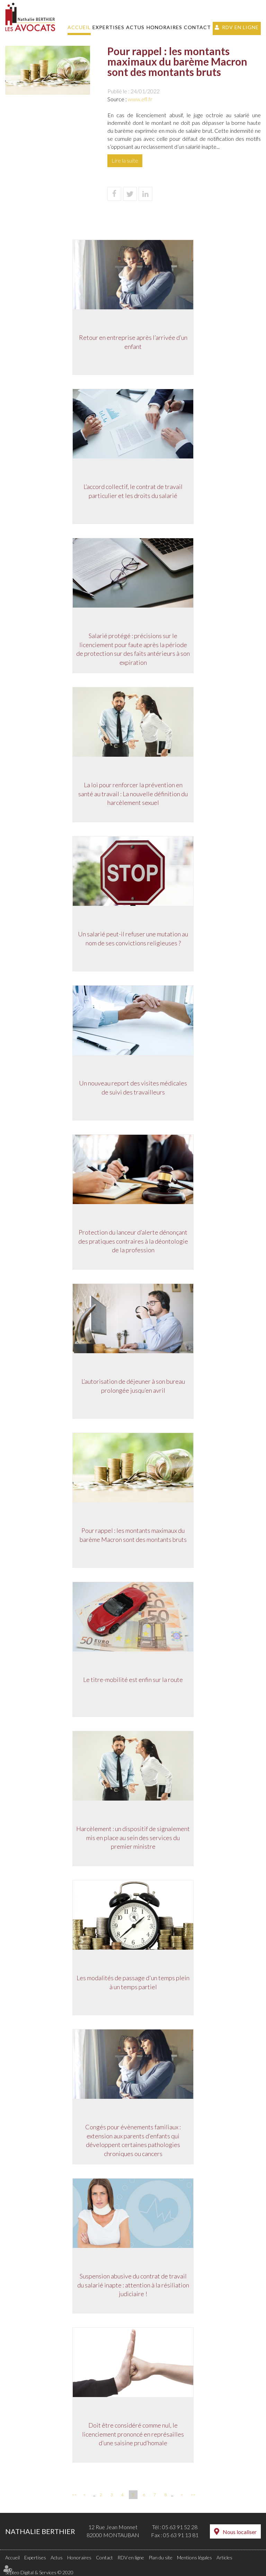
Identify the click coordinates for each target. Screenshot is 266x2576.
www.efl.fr (140, 99)
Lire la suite (125, 160)
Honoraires (164, 27)
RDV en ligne (240, 27)
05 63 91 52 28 (179, 2527)
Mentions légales (194, 2557)
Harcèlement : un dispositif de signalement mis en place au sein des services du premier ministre (133, 1838)
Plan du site (160, 2557)
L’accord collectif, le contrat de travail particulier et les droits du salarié (133, 491)
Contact (197, 27)
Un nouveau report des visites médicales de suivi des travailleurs (133, 1088)
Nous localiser (240, 2531)
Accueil (79, 27)
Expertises (108, 27)
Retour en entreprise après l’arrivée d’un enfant (133, 342)
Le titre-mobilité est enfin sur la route (133, 1680)
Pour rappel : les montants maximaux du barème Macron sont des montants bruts (133, 1535)
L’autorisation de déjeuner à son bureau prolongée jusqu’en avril (133, 1386)
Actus (135, 27)
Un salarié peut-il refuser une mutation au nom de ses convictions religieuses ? (133, 938)
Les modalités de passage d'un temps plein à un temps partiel (133, 1982)
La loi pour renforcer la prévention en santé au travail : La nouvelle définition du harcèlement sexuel (133, 794)
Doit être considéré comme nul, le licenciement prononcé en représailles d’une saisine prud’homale (133, 2434)
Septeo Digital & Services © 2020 (39, 2572)
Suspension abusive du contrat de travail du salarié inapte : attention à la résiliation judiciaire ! (133, 2285)
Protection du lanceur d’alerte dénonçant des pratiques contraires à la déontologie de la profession (133, 1241)
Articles (224, 2557)
